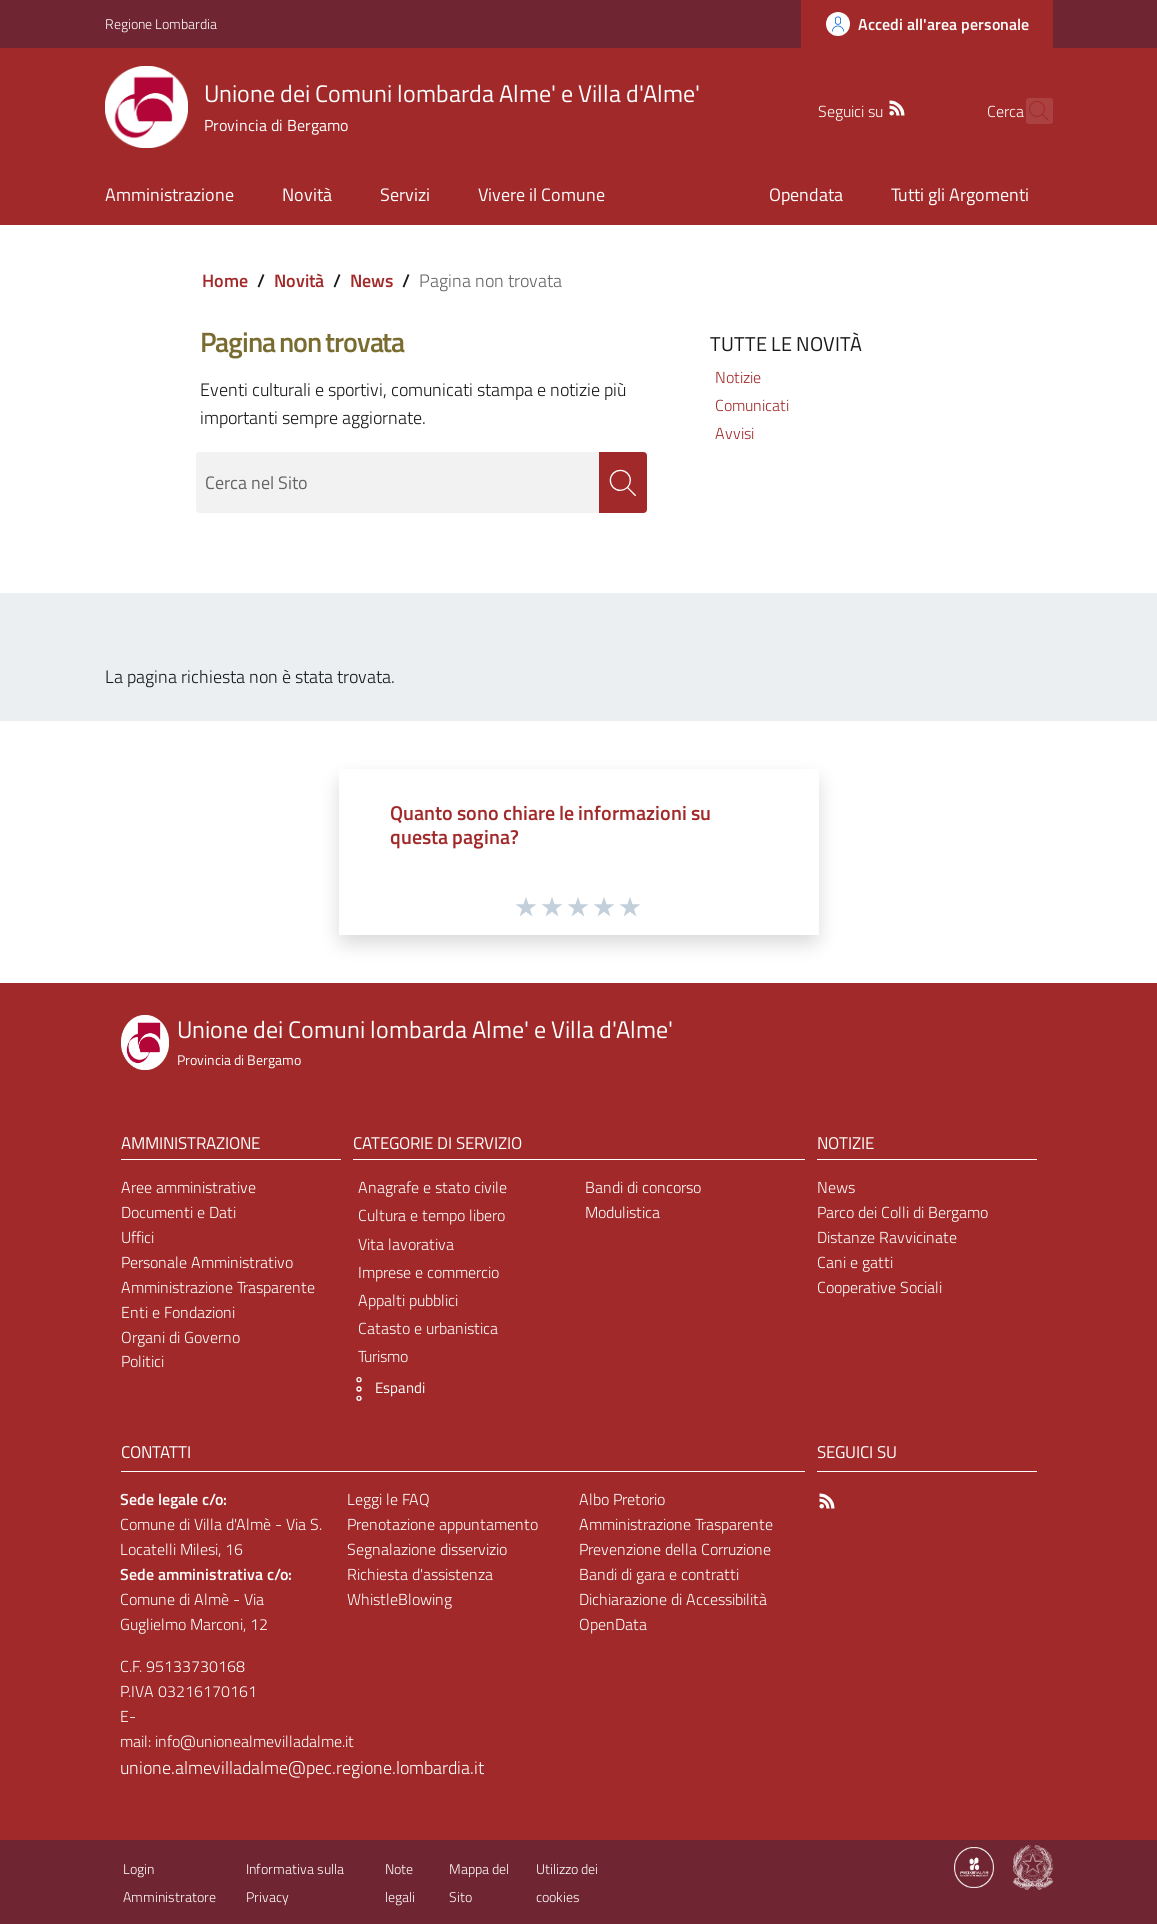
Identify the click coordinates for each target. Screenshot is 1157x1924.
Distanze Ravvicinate (887, 1237)
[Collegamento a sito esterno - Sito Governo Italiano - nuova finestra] (1033, 1866)
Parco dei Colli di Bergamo (902, 1212)
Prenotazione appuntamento (442, 1524)
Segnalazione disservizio (427, 1549)
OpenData (613, 1624)
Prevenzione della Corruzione (675, 1549)
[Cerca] (1029, 111)
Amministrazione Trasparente (218, 1287)
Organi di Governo (180, 1337)
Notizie (738, 377)
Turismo (383, 1356)
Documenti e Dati (178, 1212)
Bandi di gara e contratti (659, 1574)
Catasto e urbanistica (428, 1328)
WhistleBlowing (399, 1599)
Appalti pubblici (408, 1300)
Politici (142, 1361)
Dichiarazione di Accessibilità (673, 1599)
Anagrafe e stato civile (432, 1187)
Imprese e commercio (428, 1272)
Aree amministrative (188, 1187)
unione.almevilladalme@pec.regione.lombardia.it (223, 1767)
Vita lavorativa (406, 1244)
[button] (384, 1389)
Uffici (137, 1237)
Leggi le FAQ (388, 1499)
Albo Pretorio (622, 1499)
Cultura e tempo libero (431, 1215)
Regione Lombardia (161, 23)
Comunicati (752, 405)
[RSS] (862, 106)
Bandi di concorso (643, 1187)
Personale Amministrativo (207, 1262)
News (371, 280)
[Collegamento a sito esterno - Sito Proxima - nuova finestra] (974, 1866)
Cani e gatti (855, 1262)
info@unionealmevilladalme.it (254, 1741)
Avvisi (734, 433)
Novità (299, 280)
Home (225, 280)
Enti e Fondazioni (178, 1312)
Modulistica (622, 1212)
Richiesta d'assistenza (420, 1574)
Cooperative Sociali (879, 1287)
